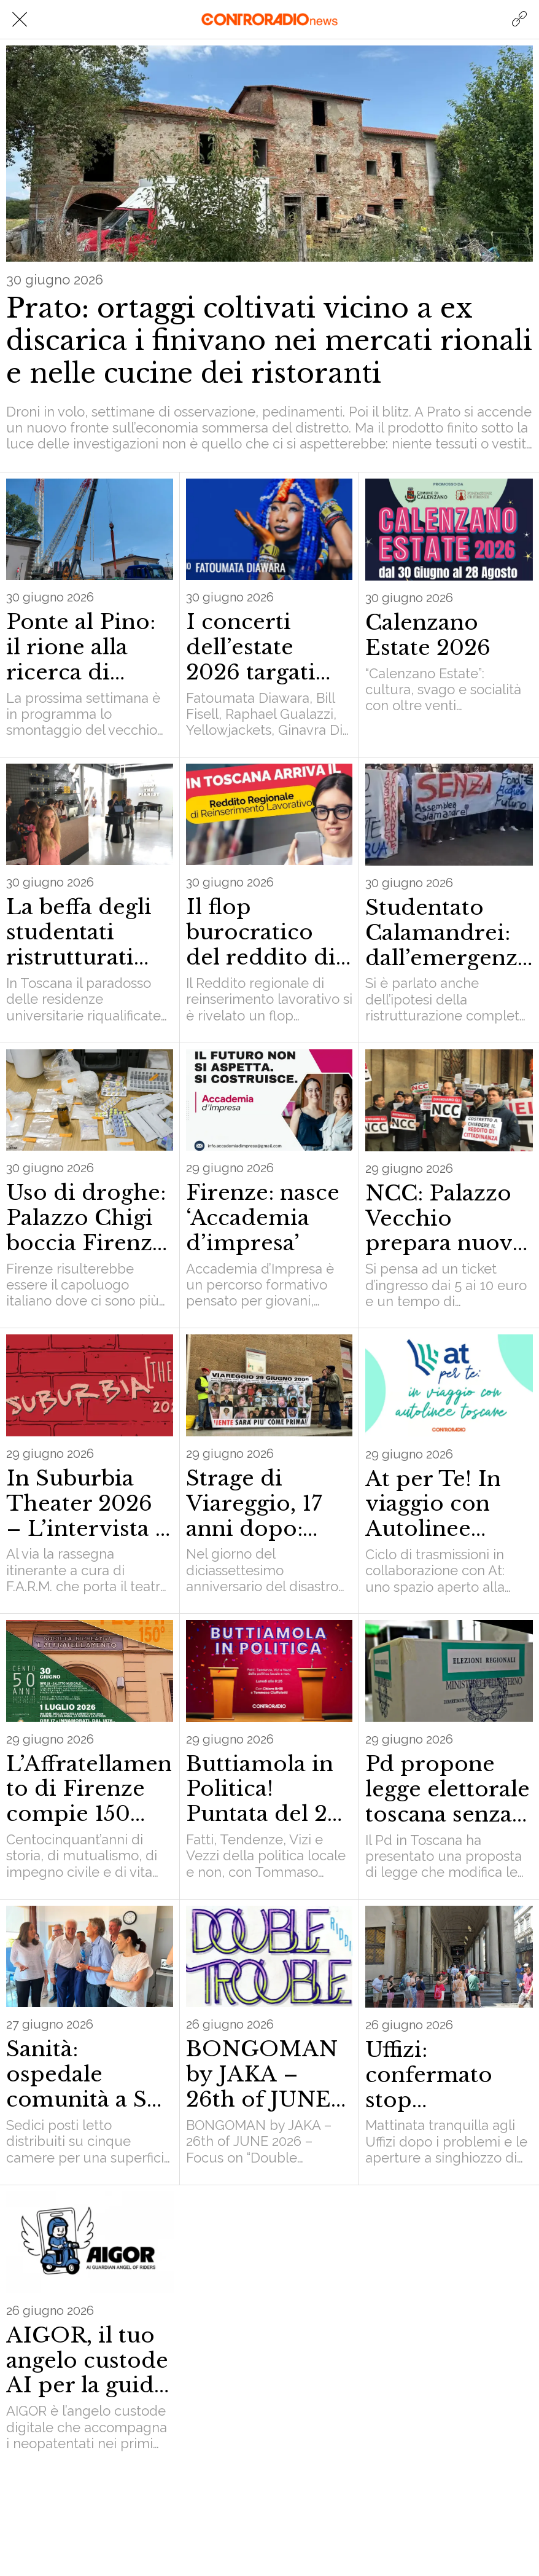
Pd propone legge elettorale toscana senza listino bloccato (447, 1789)
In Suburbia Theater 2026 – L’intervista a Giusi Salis (86, 1503)
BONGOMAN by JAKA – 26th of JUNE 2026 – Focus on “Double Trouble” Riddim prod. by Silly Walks (262, 2074)
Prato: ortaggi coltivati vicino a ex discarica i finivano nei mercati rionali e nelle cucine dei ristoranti (269, 341)
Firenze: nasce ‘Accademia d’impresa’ (262, 1217)
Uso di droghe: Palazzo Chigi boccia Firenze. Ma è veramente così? (87, 1217)
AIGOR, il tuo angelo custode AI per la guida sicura (87, 2360)
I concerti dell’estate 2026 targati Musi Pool (251, 646)
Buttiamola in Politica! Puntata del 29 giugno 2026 (263, 1789)
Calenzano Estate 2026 (428, 635)
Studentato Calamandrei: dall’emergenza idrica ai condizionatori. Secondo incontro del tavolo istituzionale (448, 932)
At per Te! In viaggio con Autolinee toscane (433, 1503)
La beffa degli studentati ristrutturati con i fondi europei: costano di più (83, 932)
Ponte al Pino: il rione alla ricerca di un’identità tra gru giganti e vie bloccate (82, 646)
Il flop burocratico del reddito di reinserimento (263, 932)
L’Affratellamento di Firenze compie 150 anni (89, 1789)
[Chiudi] (19, 19)
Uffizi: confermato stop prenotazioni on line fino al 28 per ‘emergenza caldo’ (439, 2074)
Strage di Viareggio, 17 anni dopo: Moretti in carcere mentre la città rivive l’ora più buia (269, 1503)
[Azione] (519, 19)
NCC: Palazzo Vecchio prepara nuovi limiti (442, 1218)
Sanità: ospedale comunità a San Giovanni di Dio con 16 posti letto (89, 2074)
